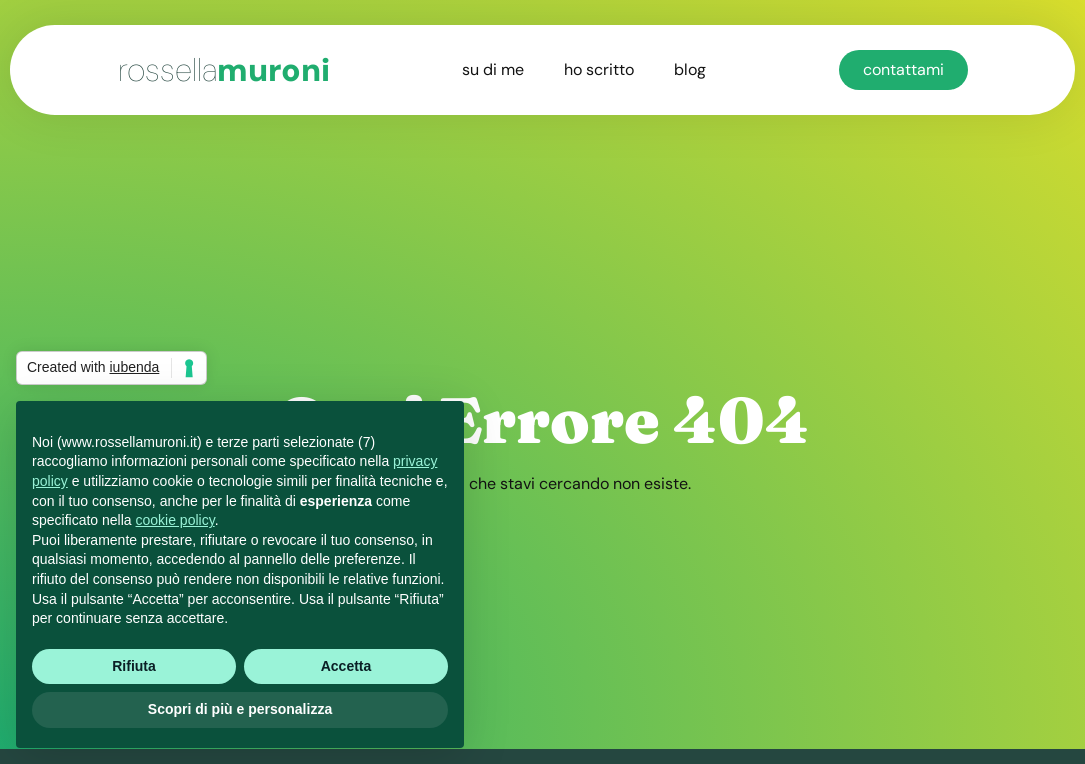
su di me (493, 69)
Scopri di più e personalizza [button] (240, 709)
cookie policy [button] (175, 520)
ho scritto (599, 69)
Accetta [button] (346, 666)
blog (690, 69)
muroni (224, 70)
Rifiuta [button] (134, 666)
